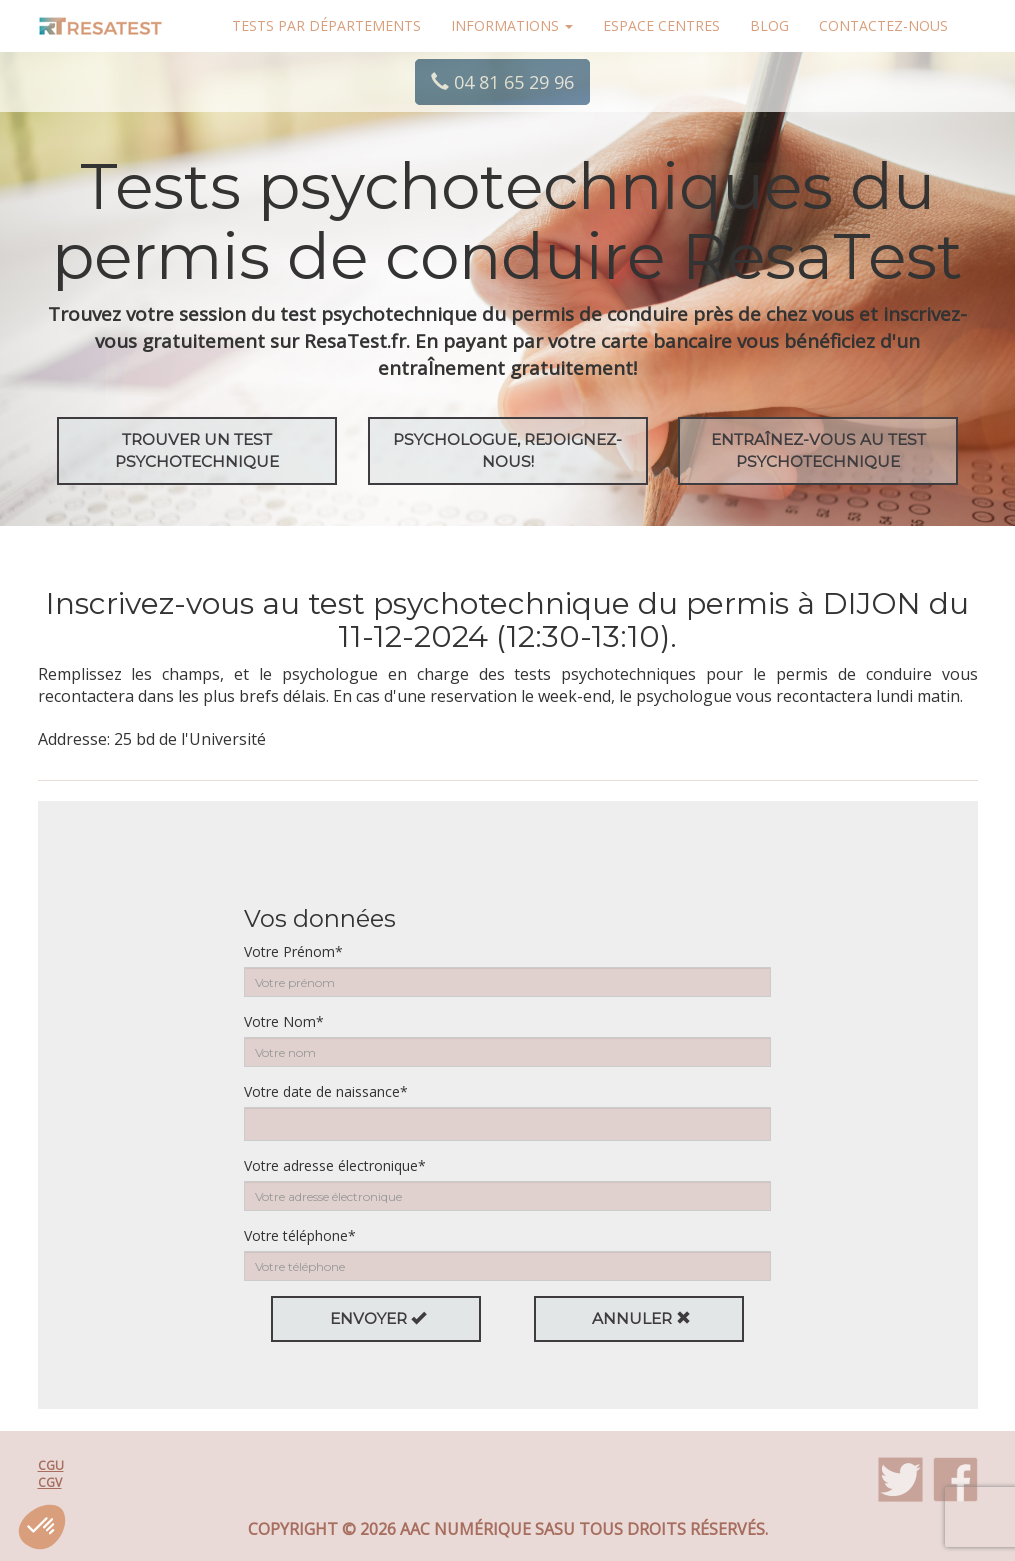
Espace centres (661, 25)
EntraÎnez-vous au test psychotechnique (818, 450)
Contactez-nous (883, 25)
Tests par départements (326, 25)
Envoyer (378, 1318)
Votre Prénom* (293, 951)
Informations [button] (512, 25)
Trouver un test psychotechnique (197, 450)
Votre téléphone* (300, 1235)
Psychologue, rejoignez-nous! (507, 450)
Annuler (641, 1318)
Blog (769, 25)
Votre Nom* (284, 1021)
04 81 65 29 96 (502, 82)
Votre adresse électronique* (335, 1165)
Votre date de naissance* (326, 1091)
